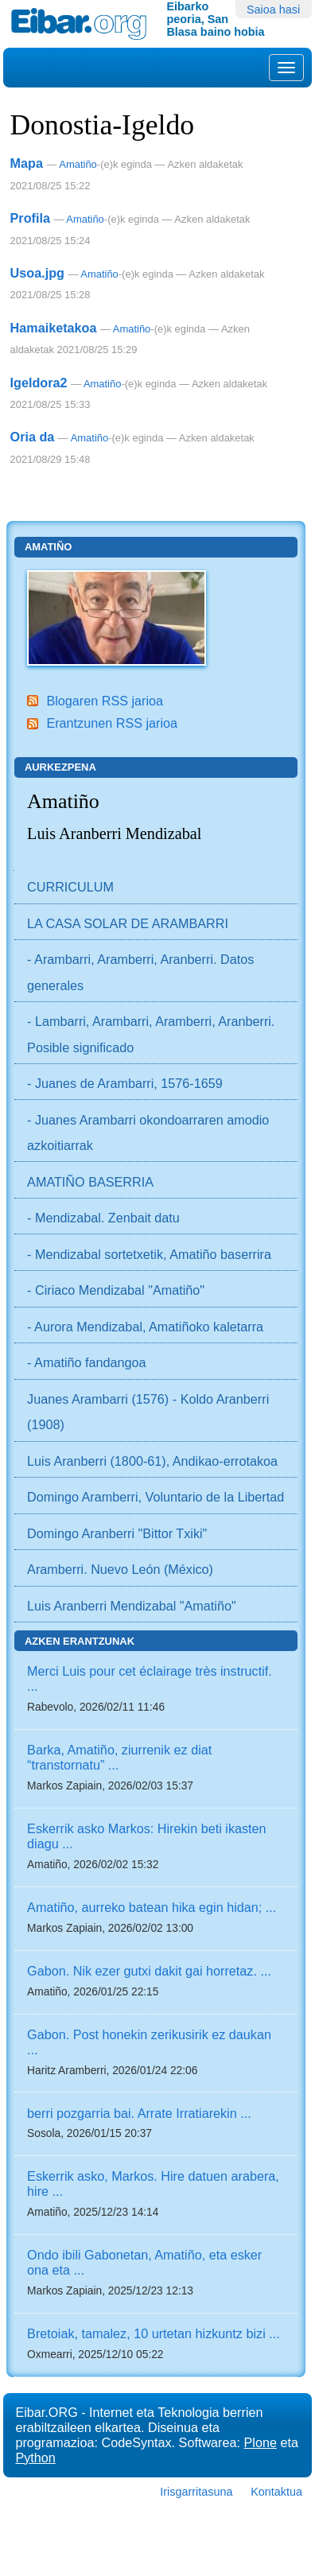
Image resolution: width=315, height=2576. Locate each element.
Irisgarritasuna (196, 2491)
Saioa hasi (273, 9)
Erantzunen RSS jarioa (111, 723)
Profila (30, 218)
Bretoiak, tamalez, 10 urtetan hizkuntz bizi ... (153, 2333)
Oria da (32, 436)
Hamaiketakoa (53, 328)
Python (35, 2457)
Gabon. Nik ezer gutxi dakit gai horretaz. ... (149, 1971)
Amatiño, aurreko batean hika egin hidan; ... (151, 1907)
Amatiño (78, 164)
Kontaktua (276, 2491)
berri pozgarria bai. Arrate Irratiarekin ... (139, 2113)
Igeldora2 (39, 382)
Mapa (26, 163)
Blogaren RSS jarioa (104, 701)
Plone (260, 2442)
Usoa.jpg (37, 273)
